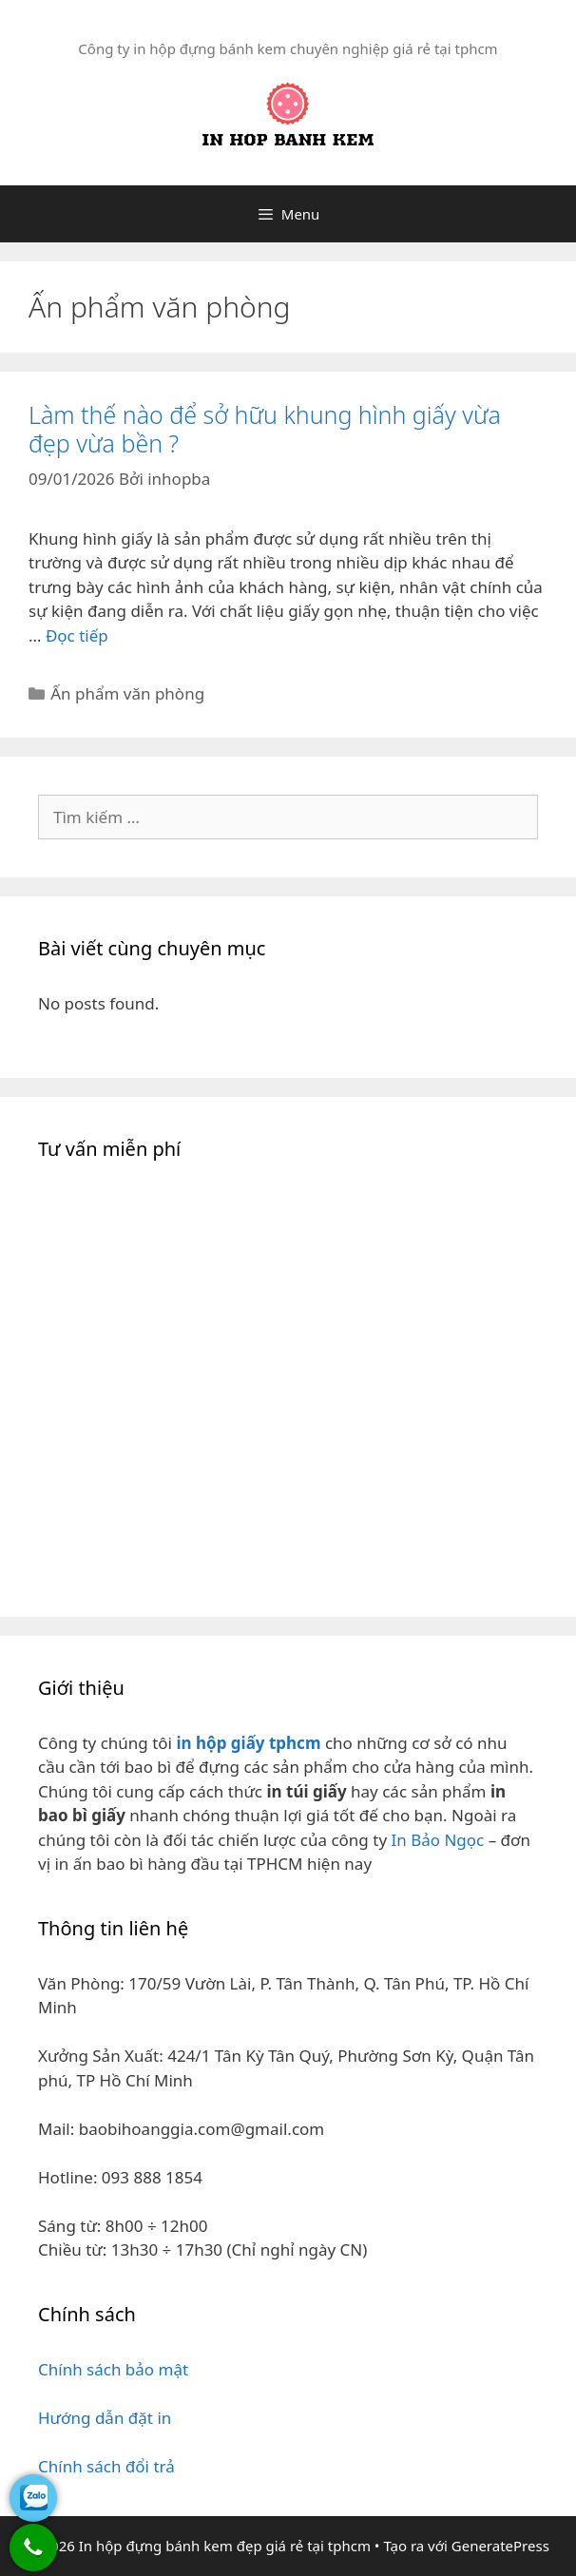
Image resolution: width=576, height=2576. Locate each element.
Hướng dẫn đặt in (104, 2418)
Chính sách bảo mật (113, 2369)
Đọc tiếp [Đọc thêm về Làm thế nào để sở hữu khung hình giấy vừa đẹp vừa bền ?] (77, 635)
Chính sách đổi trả (106, 2466)
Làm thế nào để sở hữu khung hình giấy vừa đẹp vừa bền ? (265, 428)
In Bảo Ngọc (437, 1840)
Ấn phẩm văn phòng (127, 693)
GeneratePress (500, 2545)
